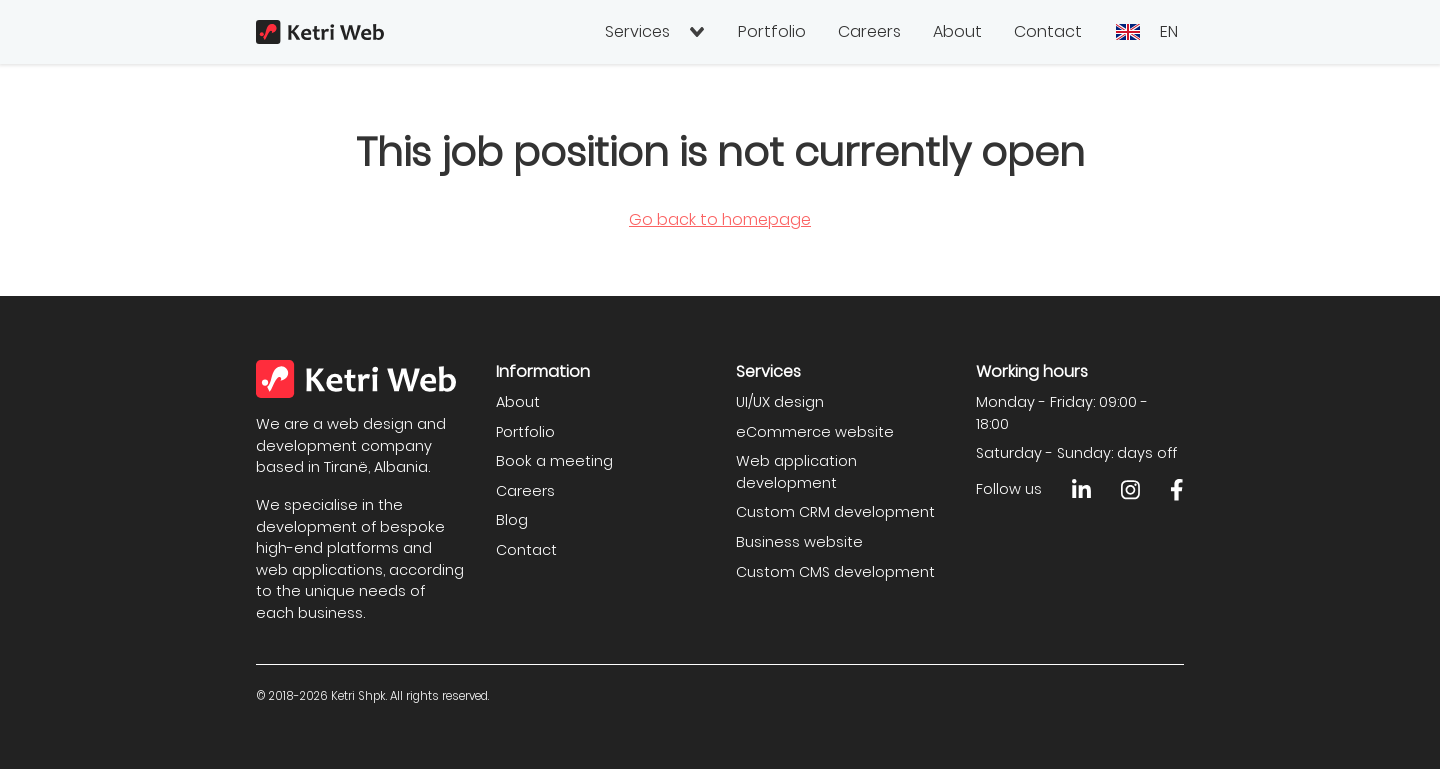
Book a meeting (554, 461)
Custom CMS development (835, 572)
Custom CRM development (835, 512)
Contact (1048, 31)
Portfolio (772, 31)
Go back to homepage (720, 219)
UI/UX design (780, 402)
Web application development (796, 472)
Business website (799, 542)
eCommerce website (815, 432)
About (957, 31)
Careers (869, 31)
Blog (512, 520)
